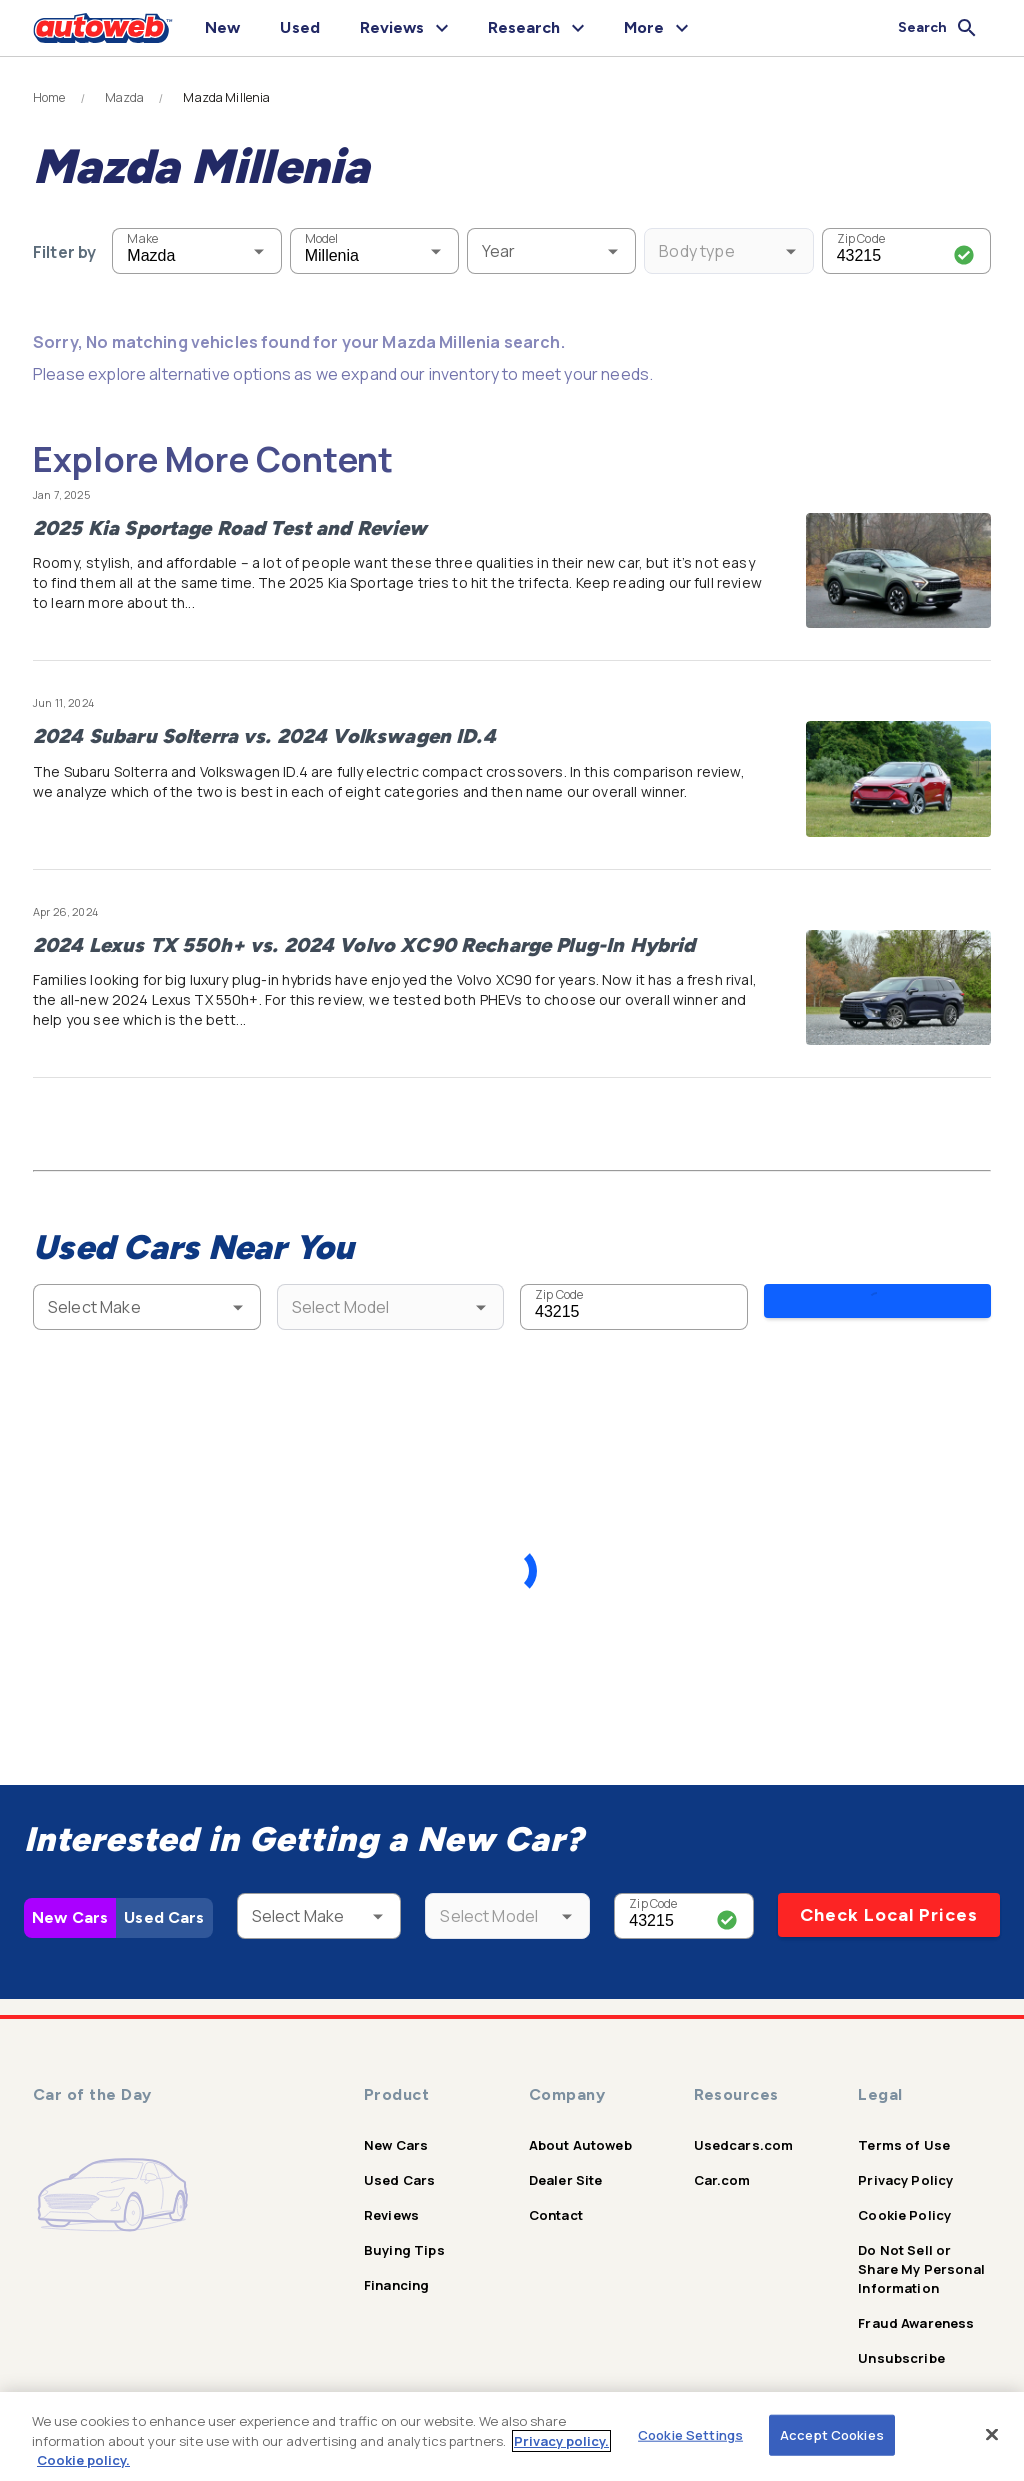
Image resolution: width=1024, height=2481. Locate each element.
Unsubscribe (901, 2343)
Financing (396, 2270)
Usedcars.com (744, 2130)
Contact (556, 2200)
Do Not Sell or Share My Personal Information (921, 2254)
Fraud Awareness (916, 2308)
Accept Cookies (832, 2434)
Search (877, 1306)
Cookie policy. (83, 2460)
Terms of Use (904, 2130)
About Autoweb (580, 2130)
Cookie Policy (904, 2200)
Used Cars (164, 1902)
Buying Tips (404, 2235)
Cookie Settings (690, 2434)
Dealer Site (566, 2165)
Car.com (722, 2165)
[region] (512, 2436)
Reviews (391, 2200)
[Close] (992, 2434)
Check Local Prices (889, 1900)
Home (49, 98)
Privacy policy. (561, 2441)
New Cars (70, 1902)
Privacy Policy (905, 2165)
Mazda (125, 98)
